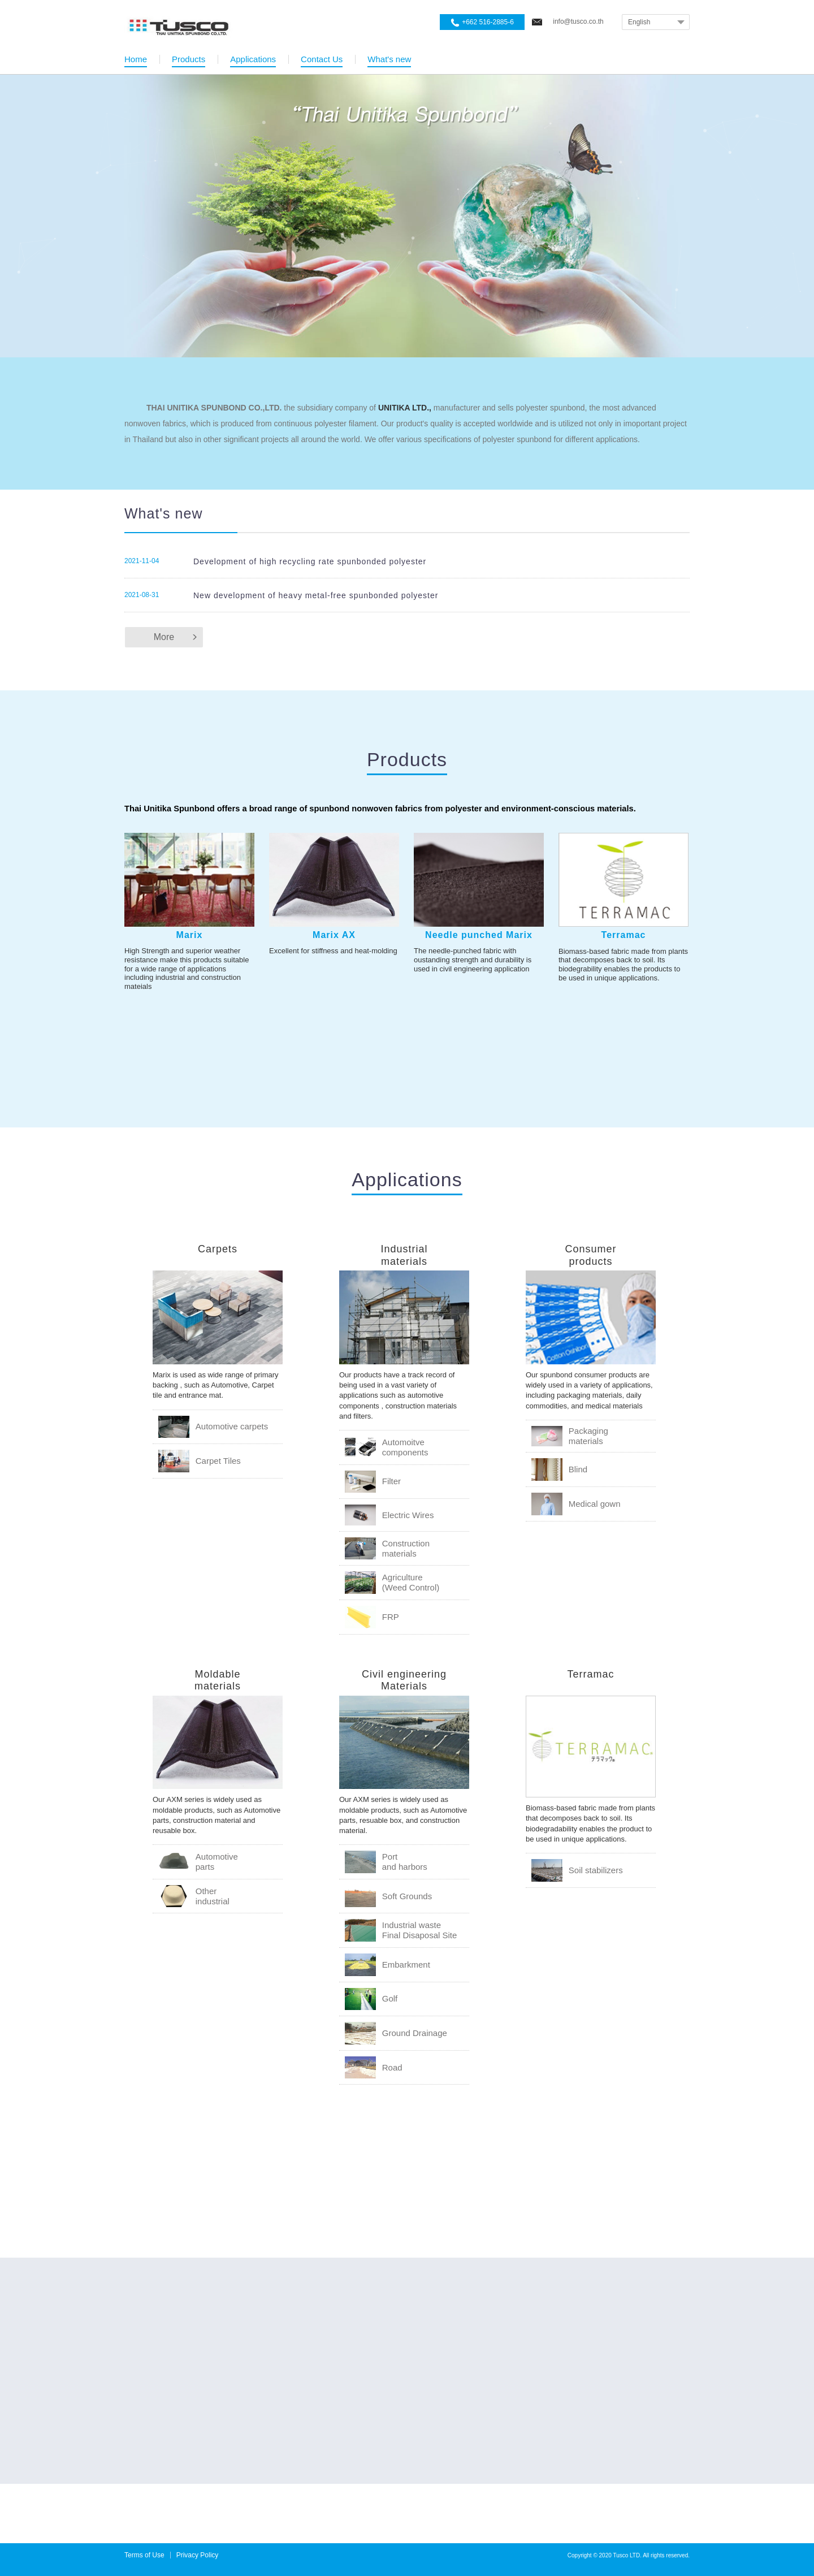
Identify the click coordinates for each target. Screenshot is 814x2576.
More (164, 637)
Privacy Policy (197, 2555)
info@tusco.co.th (578, 21)
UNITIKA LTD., (404, 407)
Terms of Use (144, 2555)
